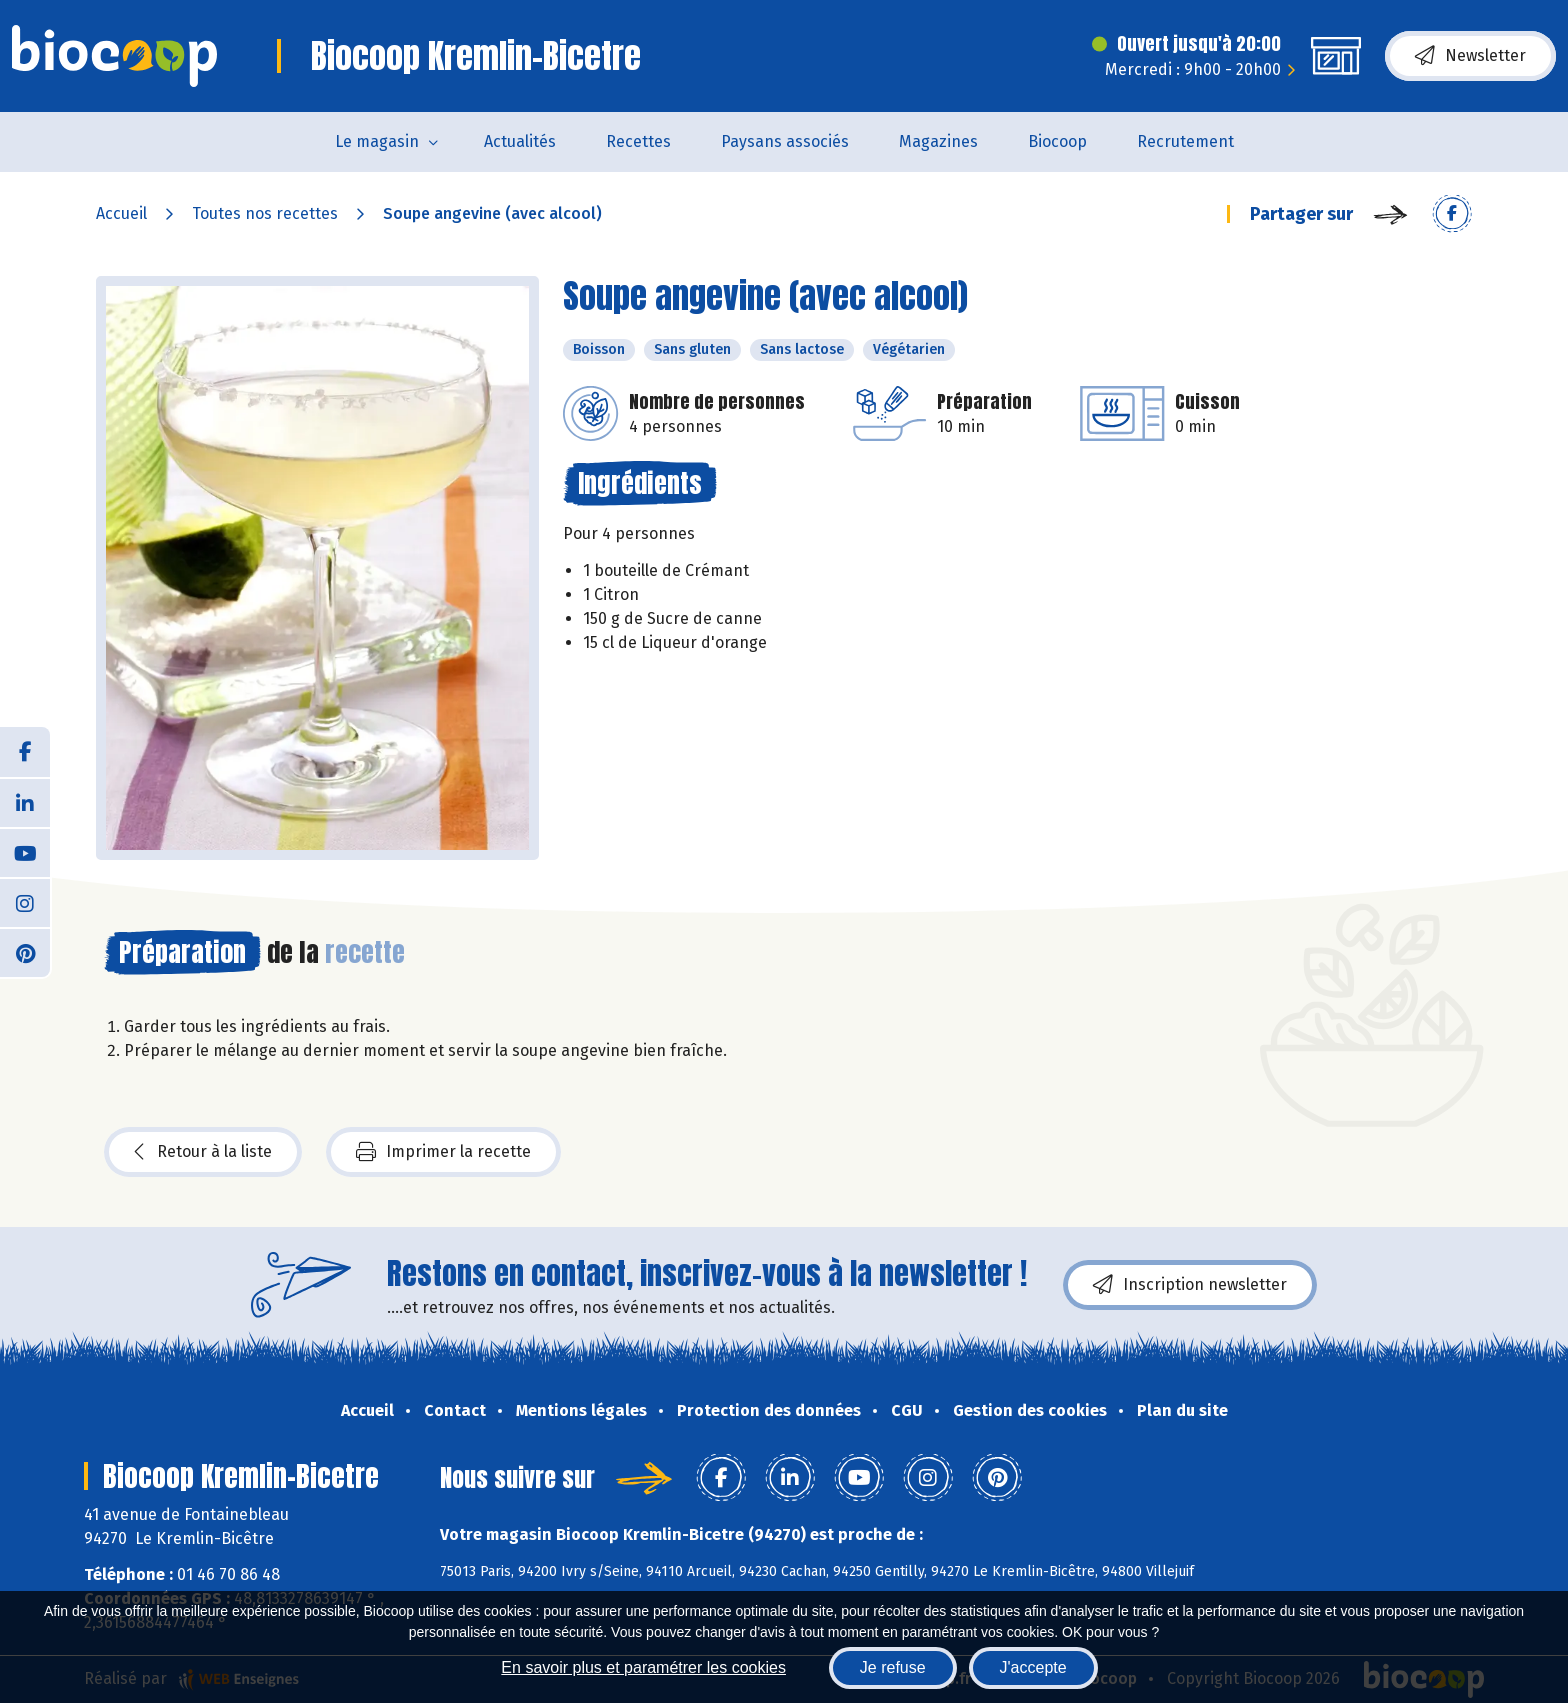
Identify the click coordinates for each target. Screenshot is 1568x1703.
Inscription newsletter (1190, 1285)
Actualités (520, 141)
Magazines (938, 141)
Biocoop (1057, 141)
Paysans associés (785, 141)
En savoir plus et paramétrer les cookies (643, 1667)
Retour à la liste (203, 1152)
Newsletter (1470, 56)
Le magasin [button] (377, 141)
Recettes (638, 141)
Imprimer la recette (443, 1152)
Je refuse (893, 1667)
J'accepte (1033, 1667)
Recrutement (1185, 141)
